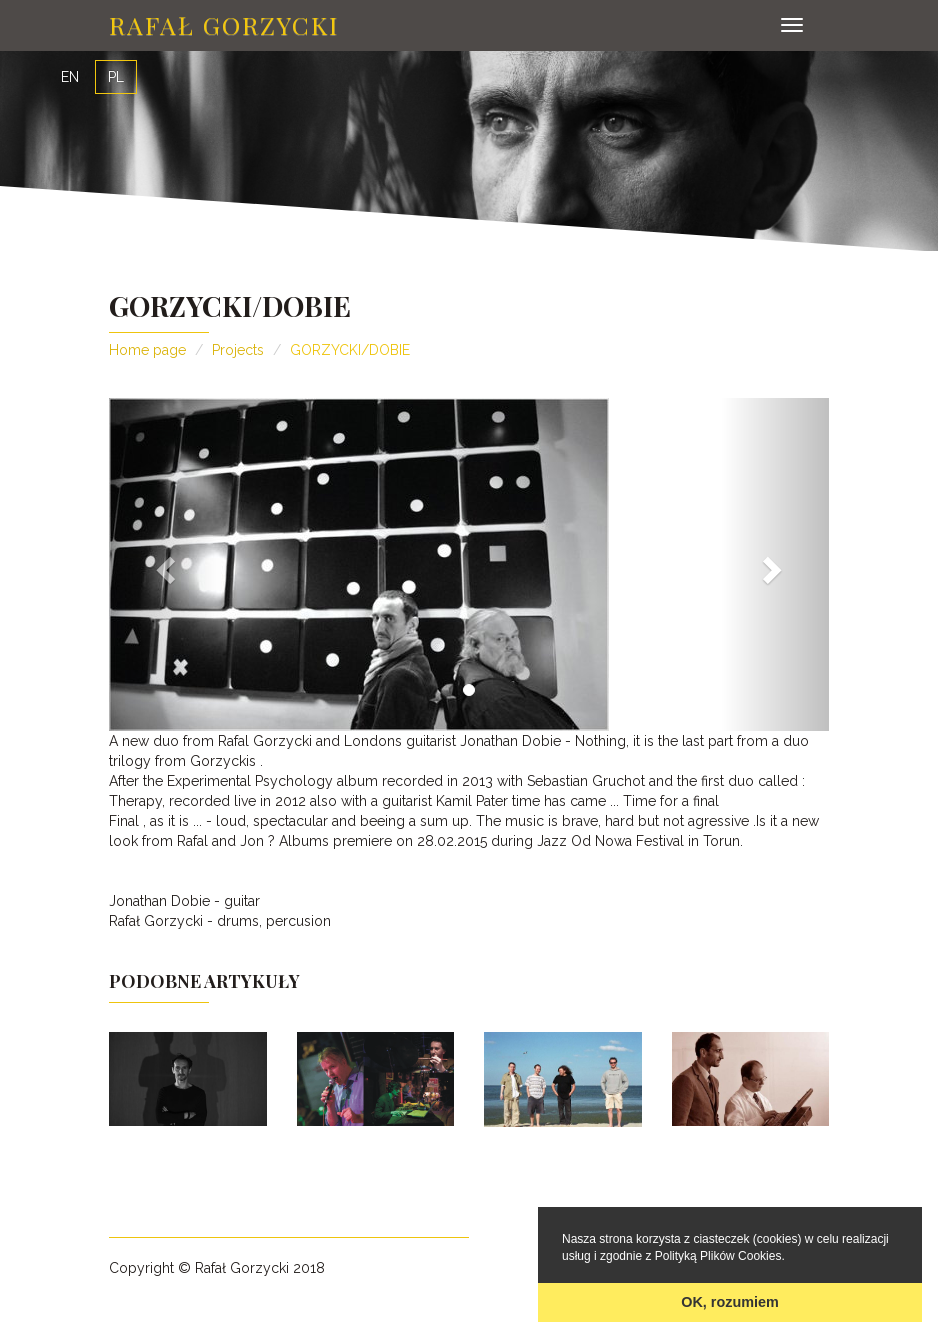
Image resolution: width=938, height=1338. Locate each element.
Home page (147, 350)
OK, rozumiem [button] (730, 1302)
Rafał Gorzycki (224, 24)
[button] (163, 564)
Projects (238, 350)
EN (70, 77)
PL (116, 77)
